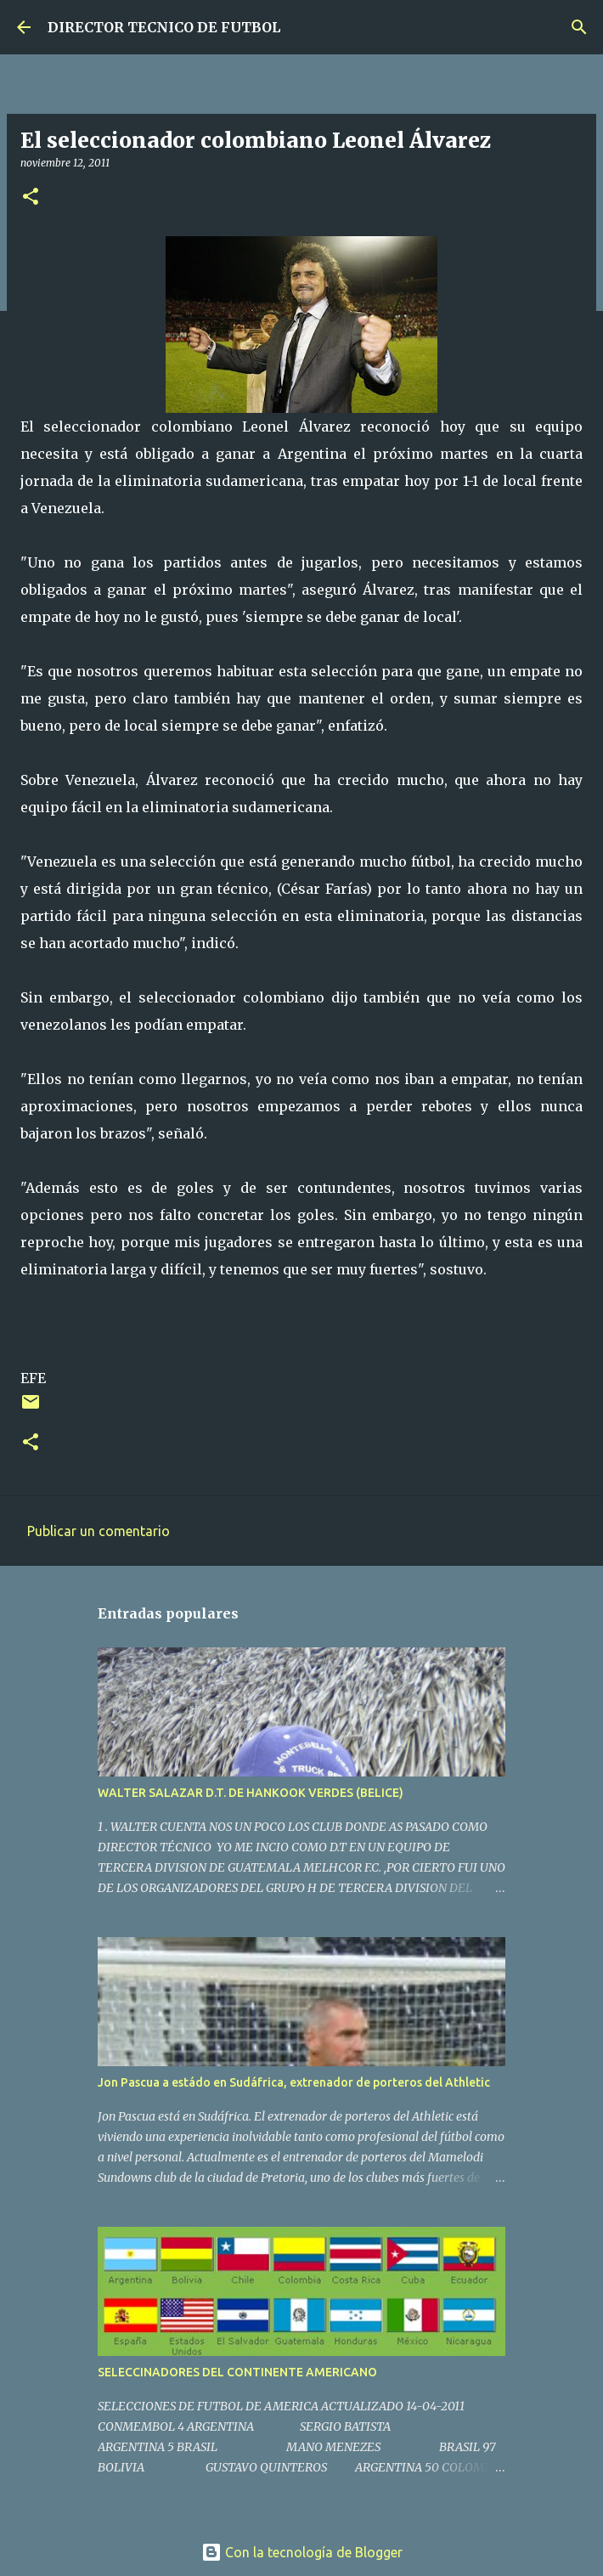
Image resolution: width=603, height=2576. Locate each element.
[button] (30, 197)
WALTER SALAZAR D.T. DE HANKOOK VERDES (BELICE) (250, 1792)
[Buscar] (579, 27)
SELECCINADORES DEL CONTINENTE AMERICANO (237, 2372)
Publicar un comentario (98, 1531)
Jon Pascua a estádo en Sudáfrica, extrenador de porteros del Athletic (294, 2082)
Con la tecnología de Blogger (302, 2552)
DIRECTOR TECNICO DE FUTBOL (164, 27)
